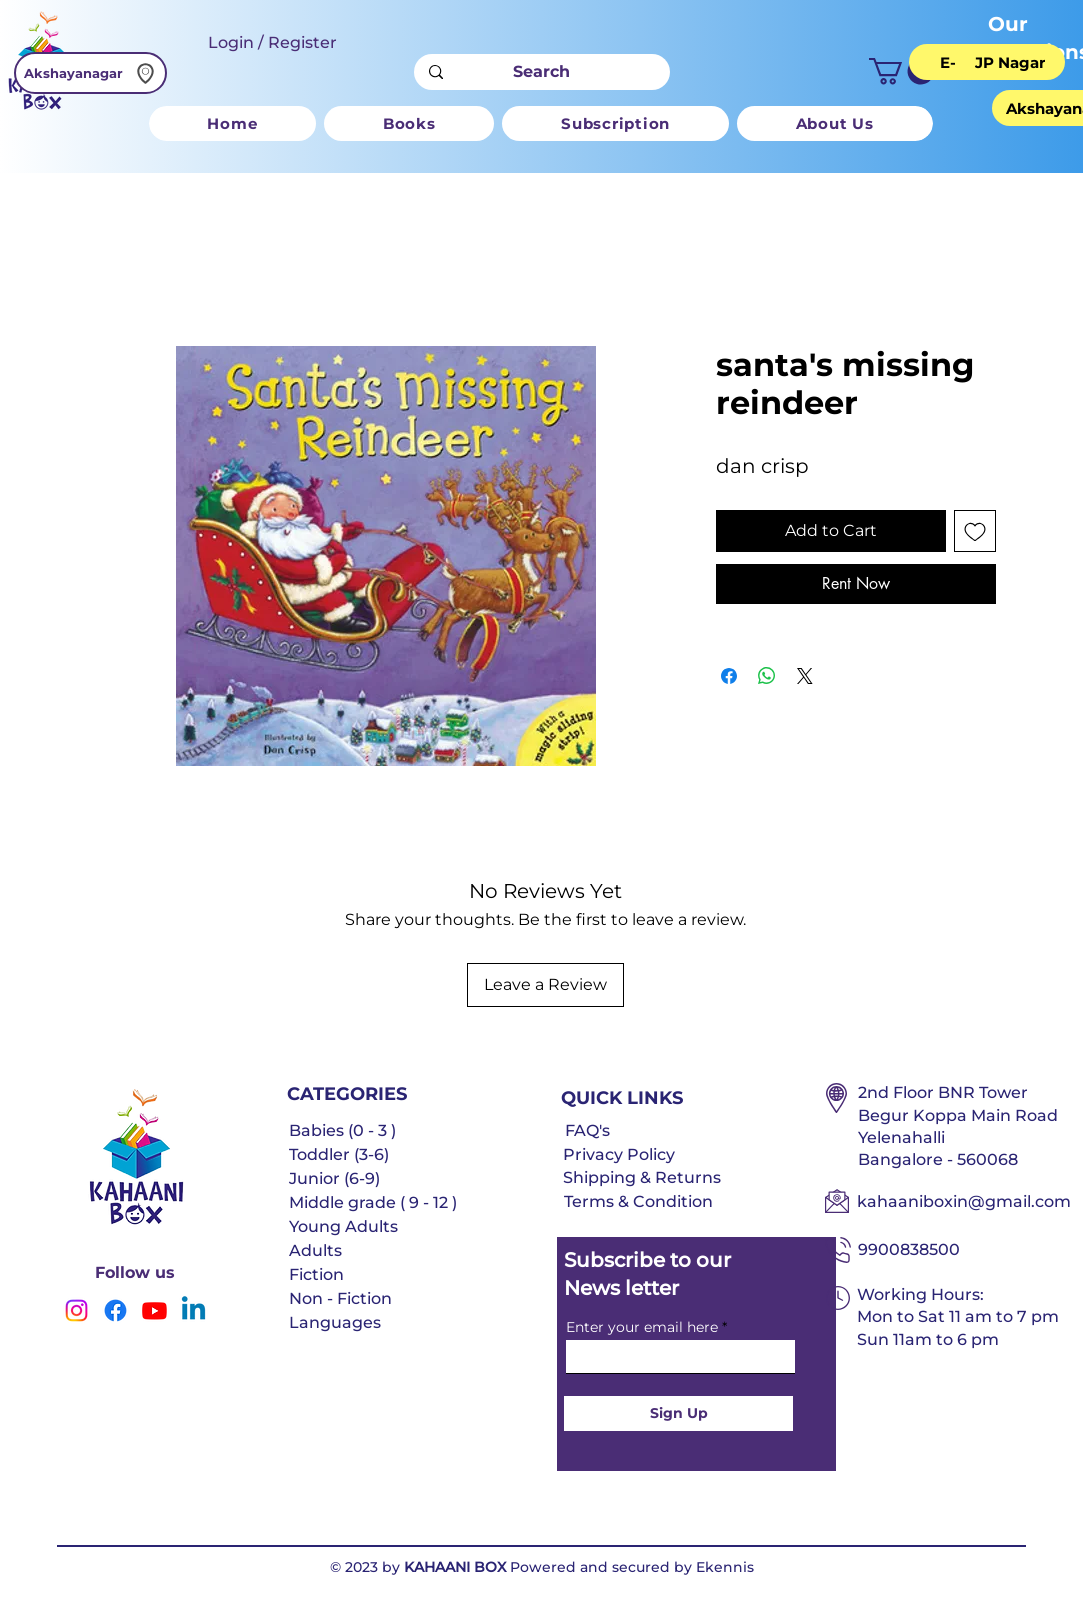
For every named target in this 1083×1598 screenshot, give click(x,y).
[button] (901, 71)
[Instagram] (76, 1310)
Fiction (316, 1274)
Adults (315, 1250)
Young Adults (343, 1226)
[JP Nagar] (1010, 62)
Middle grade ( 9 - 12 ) (373, 1202)
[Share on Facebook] (729, 676)
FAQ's (587, 1130)
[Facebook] (115, 1310)
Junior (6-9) (334, 1178)
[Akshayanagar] (90, 73)
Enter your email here (642, 1327)
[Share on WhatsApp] (767, 676)
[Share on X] (805, 676)
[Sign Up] (678, 1413)
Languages (335, 1322)
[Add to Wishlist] (975, 531)
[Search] (541, 72)
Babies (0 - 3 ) (342, 1130)
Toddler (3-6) (339, 1154)
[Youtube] (154, 1310)
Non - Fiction (340, 1298)
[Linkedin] (193, 1310)
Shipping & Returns (642, 1177)
